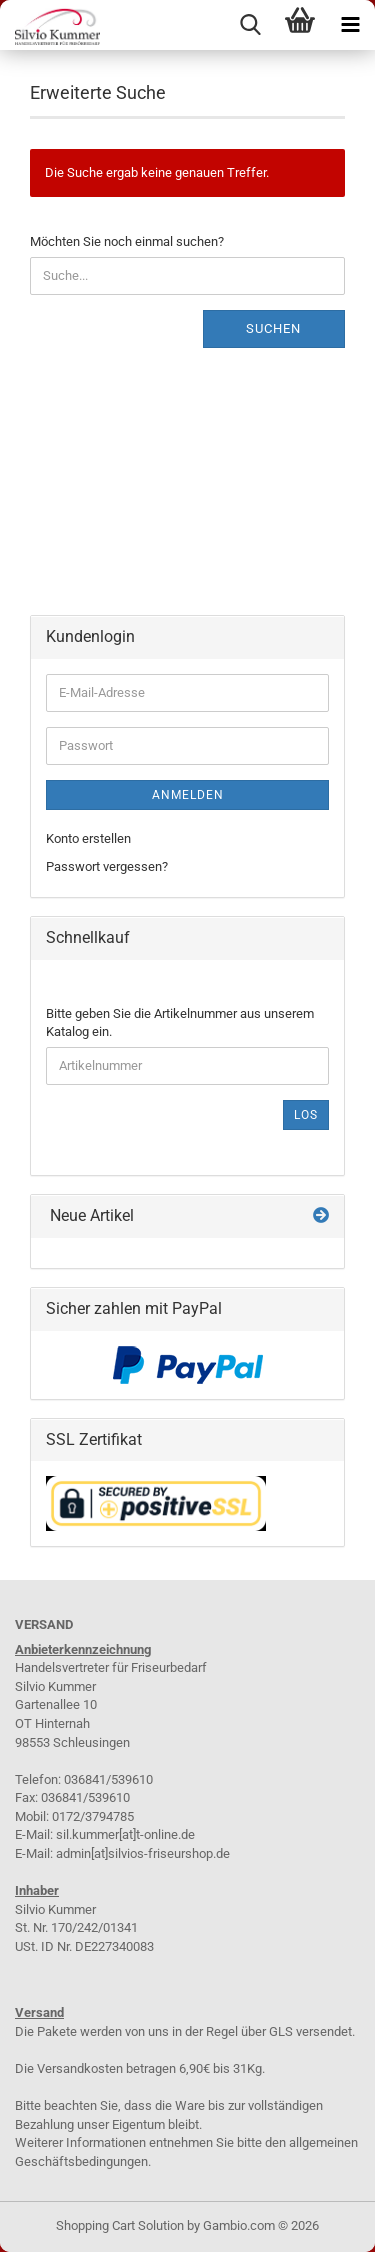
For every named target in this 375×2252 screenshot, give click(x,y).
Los (306, 1115)
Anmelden (188, 795)
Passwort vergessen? (107, 866)
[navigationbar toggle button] (350, 25)
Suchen (273, 328)
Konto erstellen (88, 838)
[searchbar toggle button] (250, 25)
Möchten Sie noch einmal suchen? (127, 241)
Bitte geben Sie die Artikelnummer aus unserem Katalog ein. (180, 1023)
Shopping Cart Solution (120, 2225)
